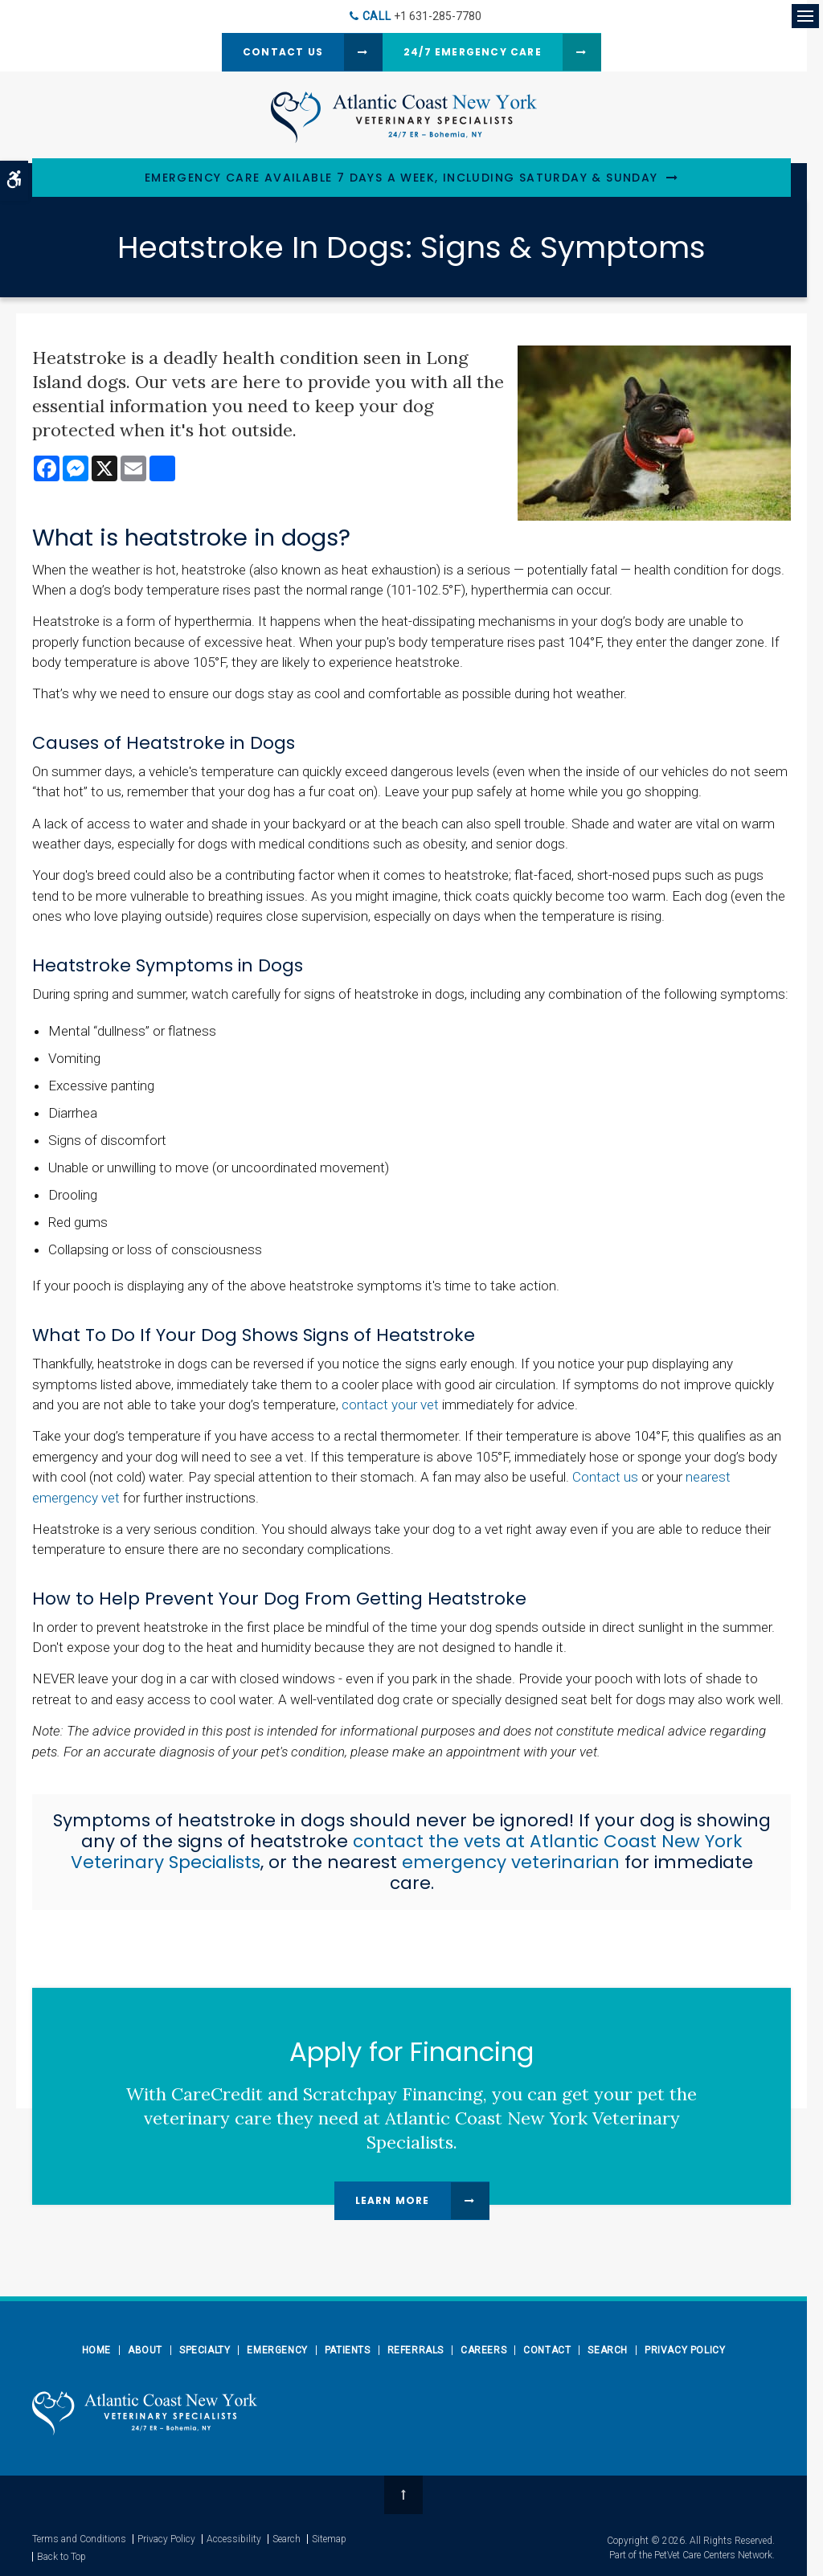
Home (96, 2350)
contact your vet (390, 1404)
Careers (483, 2350)
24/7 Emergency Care (472, 52)
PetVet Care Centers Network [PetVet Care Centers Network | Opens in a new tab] (713, 2555)
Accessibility (234, 2539)
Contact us (605, 1477)
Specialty (204, 2350)
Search (608, 2350)
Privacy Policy (685, 2350)
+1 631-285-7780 (437, 16)
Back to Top (61, 2556)
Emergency (277, 2350)
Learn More (392, 2200)
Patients (348, 2350)
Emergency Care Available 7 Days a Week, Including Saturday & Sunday (401, 178)
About (145, 2350)
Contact (547, 2350)
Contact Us (283, 52)
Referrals (415, 2350)
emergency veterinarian (511, 1862)
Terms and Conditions (79, 2539)
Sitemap (329, 2539)
